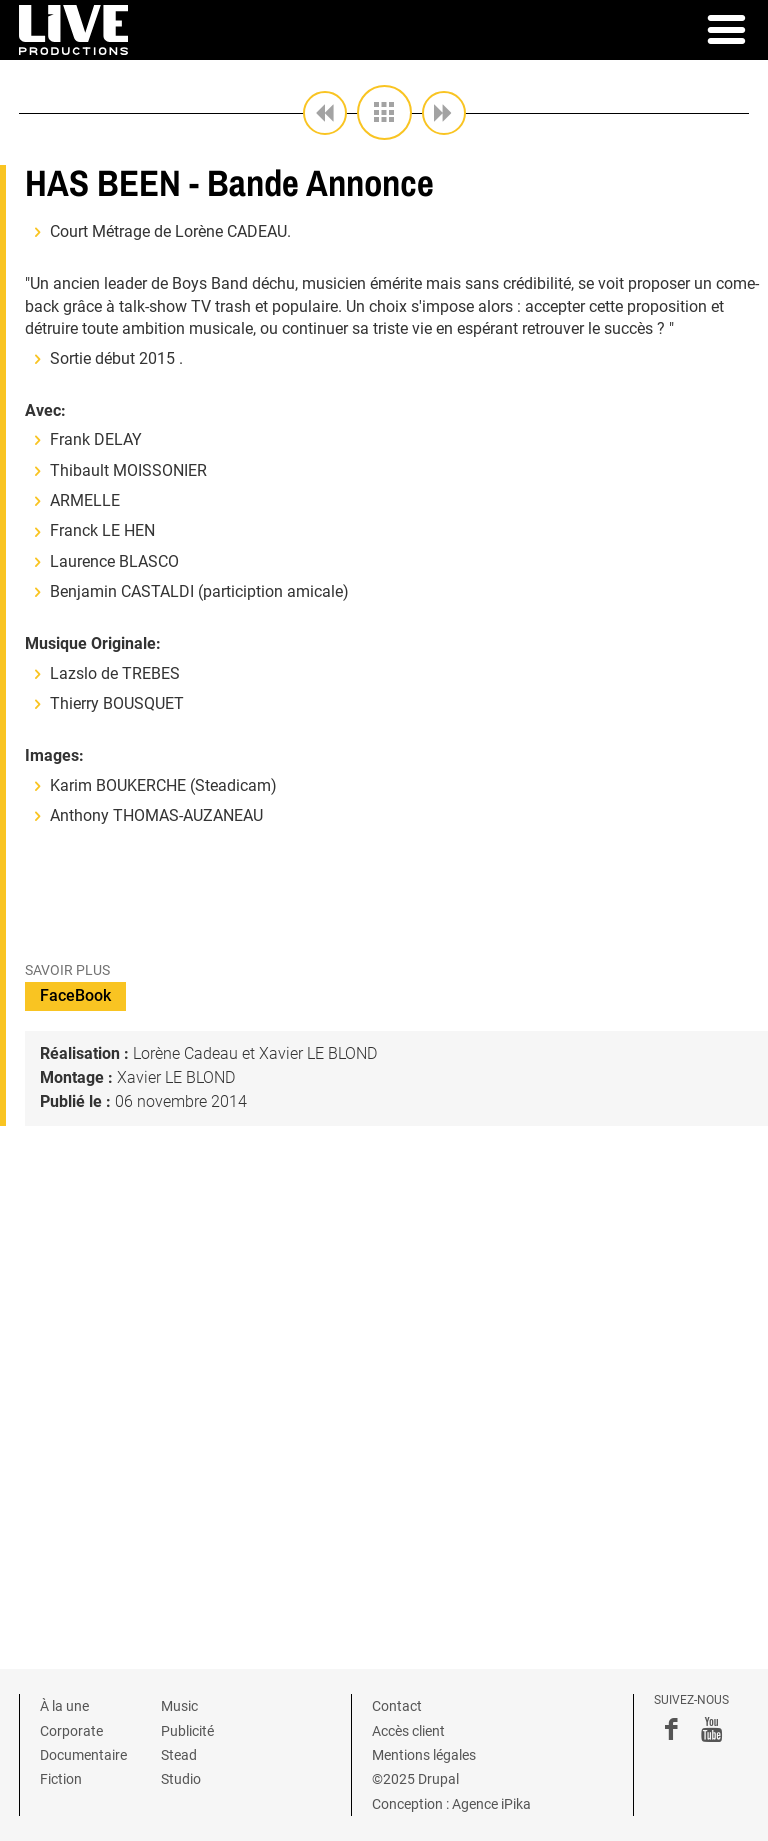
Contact (397, 1706)
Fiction (61, 1779)
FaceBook (75, 995)
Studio (181, 1779)
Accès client (408, 1731)
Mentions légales (424, 1755)
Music (179, 1706)
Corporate (71, 1731)
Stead (179, 1755)
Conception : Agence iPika (451, 1804)
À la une (64, 1706)
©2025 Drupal (415, 1779)
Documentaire (83, 1755)
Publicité (187, 1731)
